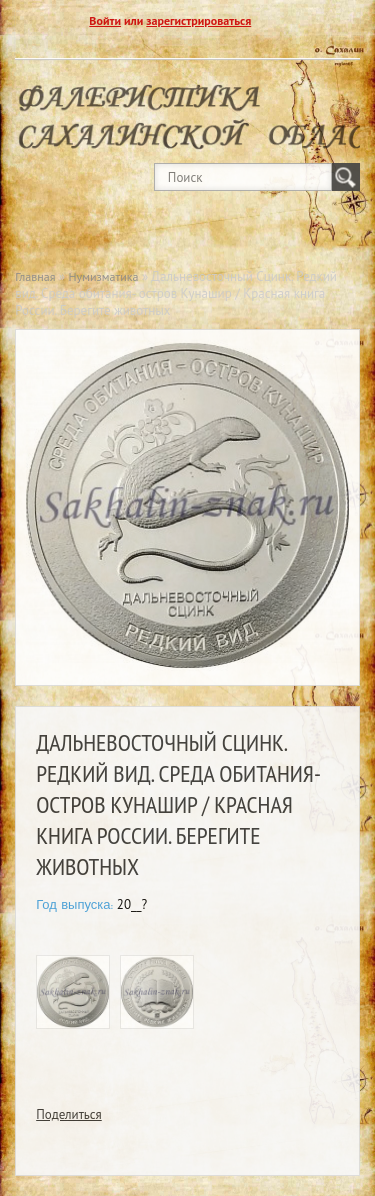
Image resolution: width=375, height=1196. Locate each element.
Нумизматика (104, 276)
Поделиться (69, 1114)
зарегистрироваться (198, 20)
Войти (105, 20)
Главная (35, 276)
